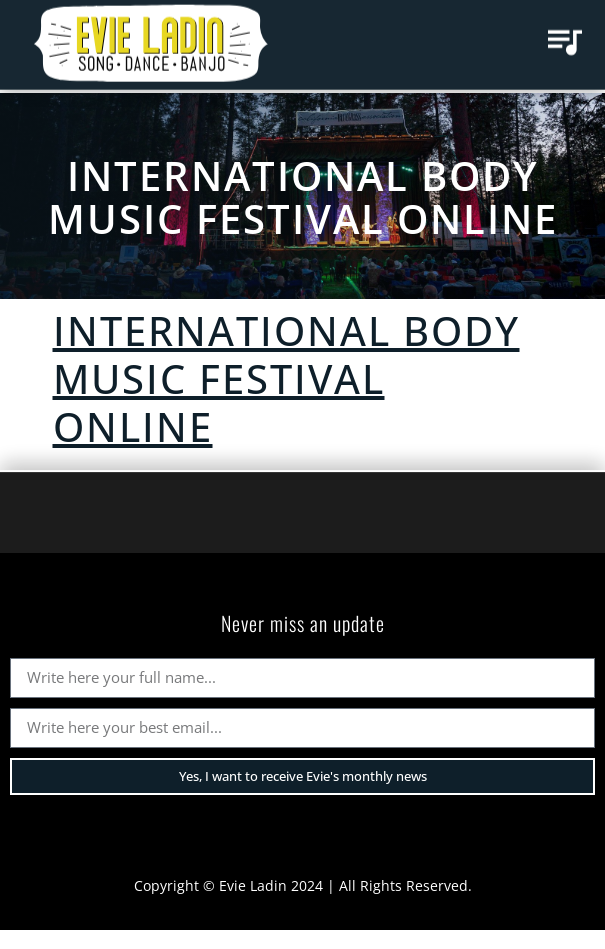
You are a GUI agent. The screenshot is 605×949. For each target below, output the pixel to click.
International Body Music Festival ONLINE (303, 197)
